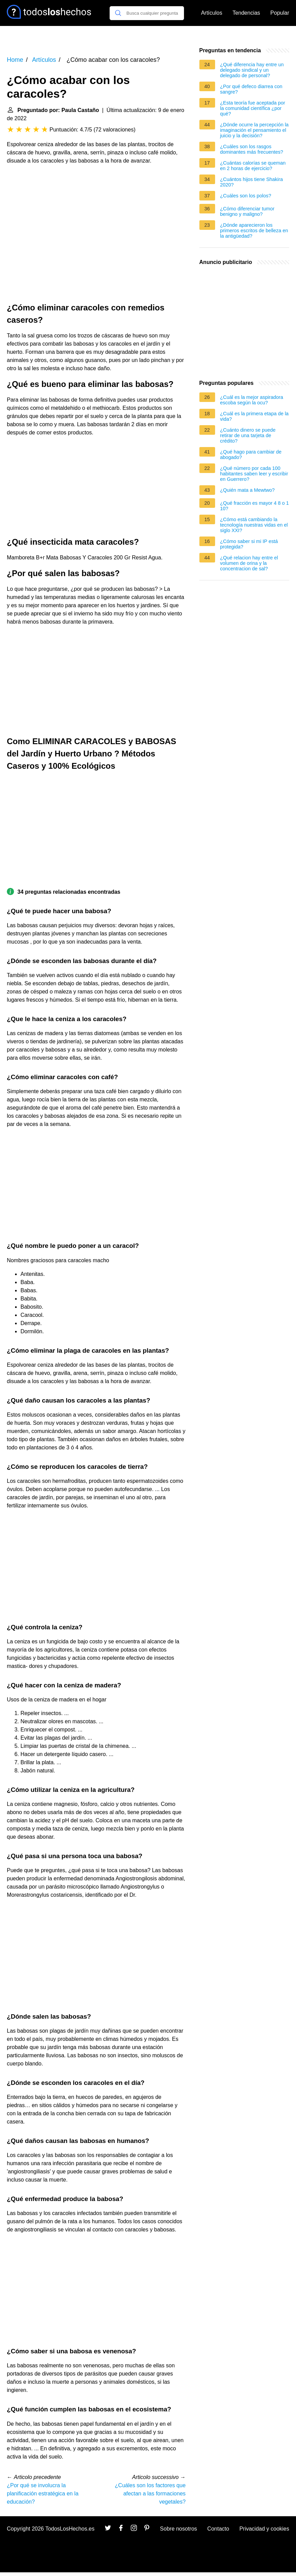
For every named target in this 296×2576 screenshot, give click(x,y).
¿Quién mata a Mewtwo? (247, 490)
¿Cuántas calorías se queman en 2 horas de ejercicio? (253, 165)
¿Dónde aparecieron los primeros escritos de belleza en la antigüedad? (254, 230)
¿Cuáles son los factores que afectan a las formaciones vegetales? (150, 2493)
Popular (279, 13)
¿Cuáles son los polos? (245, 195)
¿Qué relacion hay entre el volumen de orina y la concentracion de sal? (249, 563)
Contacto (218, 2529)
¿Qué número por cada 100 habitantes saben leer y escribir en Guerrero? (254, 473)
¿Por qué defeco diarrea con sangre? (251, 89)
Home (15, 59)
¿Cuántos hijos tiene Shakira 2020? (251, 182)
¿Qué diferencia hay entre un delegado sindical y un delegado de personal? (252, 70)
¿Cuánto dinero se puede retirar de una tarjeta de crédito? (248, 435)
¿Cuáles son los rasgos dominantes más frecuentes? (251, 149)
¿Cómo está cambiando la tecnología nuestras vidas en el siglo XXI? (254, 525)
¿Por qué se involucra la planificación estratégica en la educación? (43, 2493)
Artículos (211, 13)
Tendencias (246, 13)
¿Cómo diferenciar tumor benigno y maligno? (247, 211)
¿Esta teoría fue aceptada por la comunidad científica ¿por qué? (252, 108)
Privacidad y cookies (264, 2529)
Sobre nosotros (178, 2529)
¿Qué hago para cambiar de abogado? (251, 454)
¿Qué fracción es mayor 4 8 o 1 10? (254, 505)
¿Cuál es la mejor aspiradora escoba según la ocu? (251, 399)
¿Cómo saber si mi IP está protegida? (249, 544)
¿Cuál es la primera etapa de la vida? (254, 416)
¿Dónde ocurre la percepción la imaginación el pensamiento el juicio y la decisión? (254, 130)
